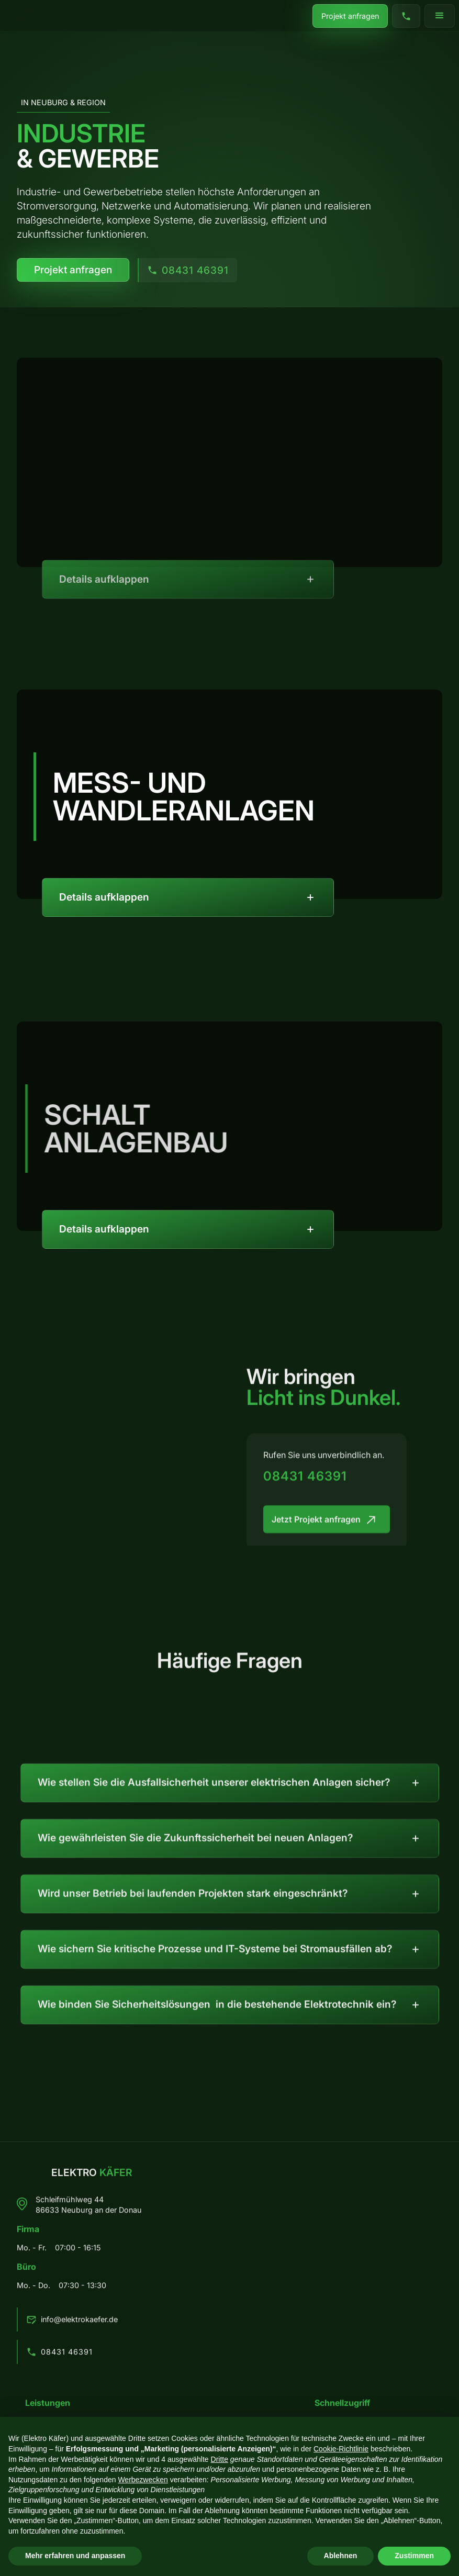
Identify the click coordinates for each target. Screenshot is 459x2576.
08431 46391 (305, 1483)
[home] (30, 20)
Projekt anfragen (350, 15)
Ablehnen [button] (340, 2555)
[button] (439, 16)
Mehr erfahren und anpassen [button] (75, 2555)
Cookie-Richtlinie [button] (341, 2449)
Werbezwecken (142, 2479)
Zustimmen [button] (414, 2555)
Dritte (219, 2459)
